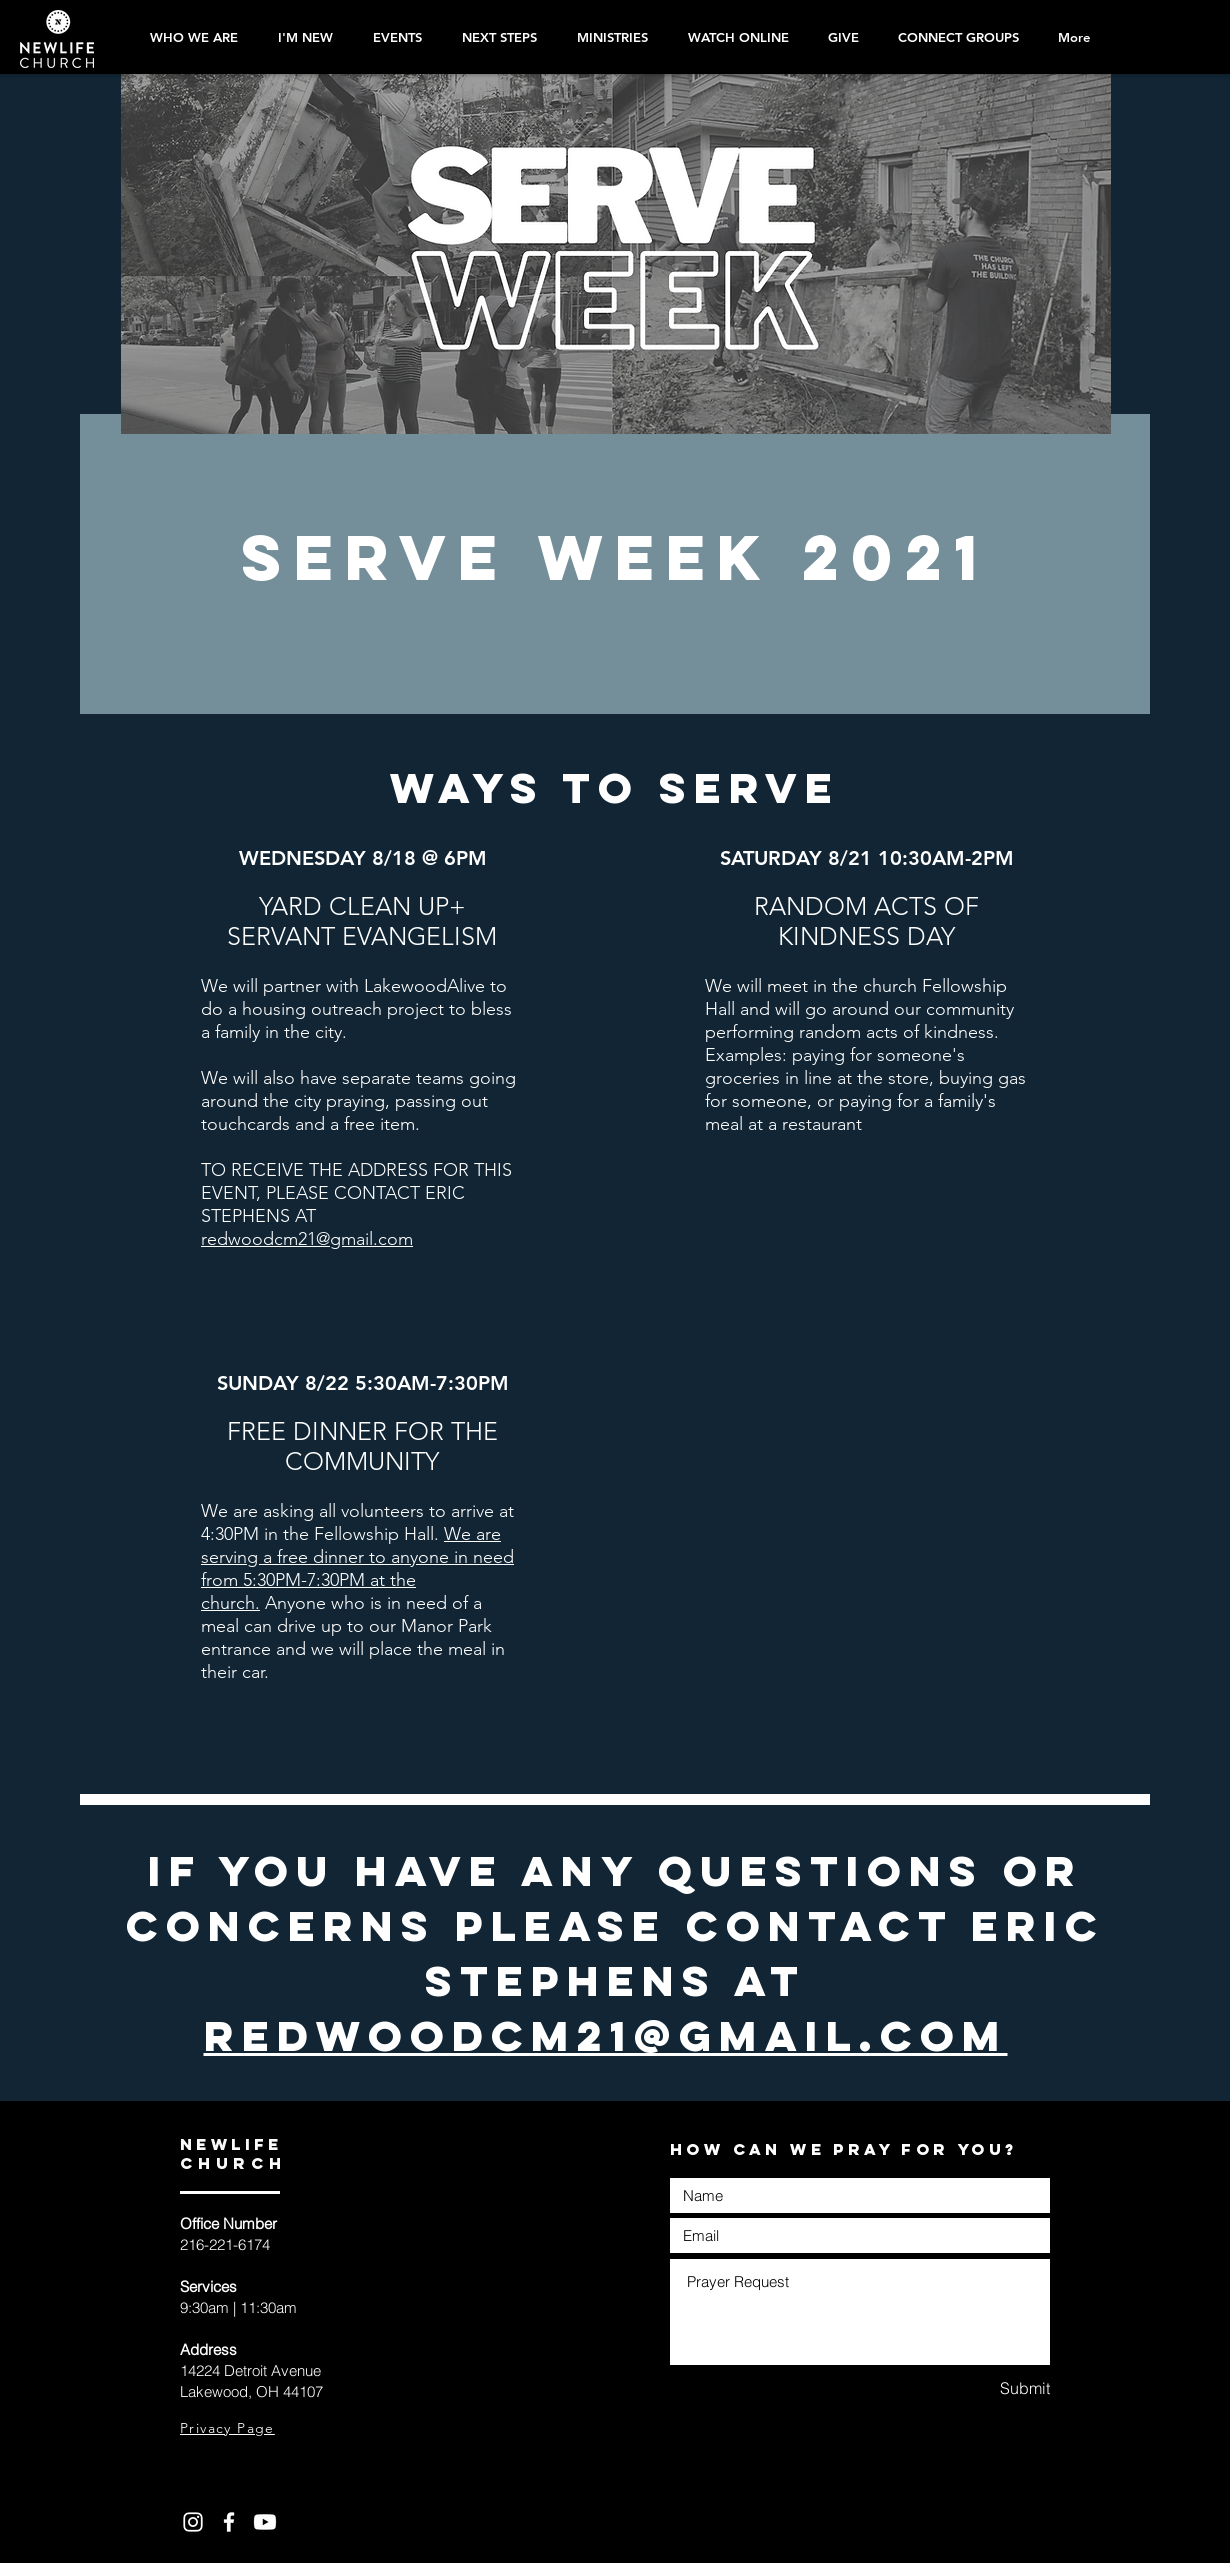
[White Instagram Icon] (193, 2522)
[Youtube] (265, 2522)
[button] (494, 37)
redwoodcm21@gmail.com (307, 1239)
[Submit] (979, 2388)
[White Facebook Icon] (229, 2522)
